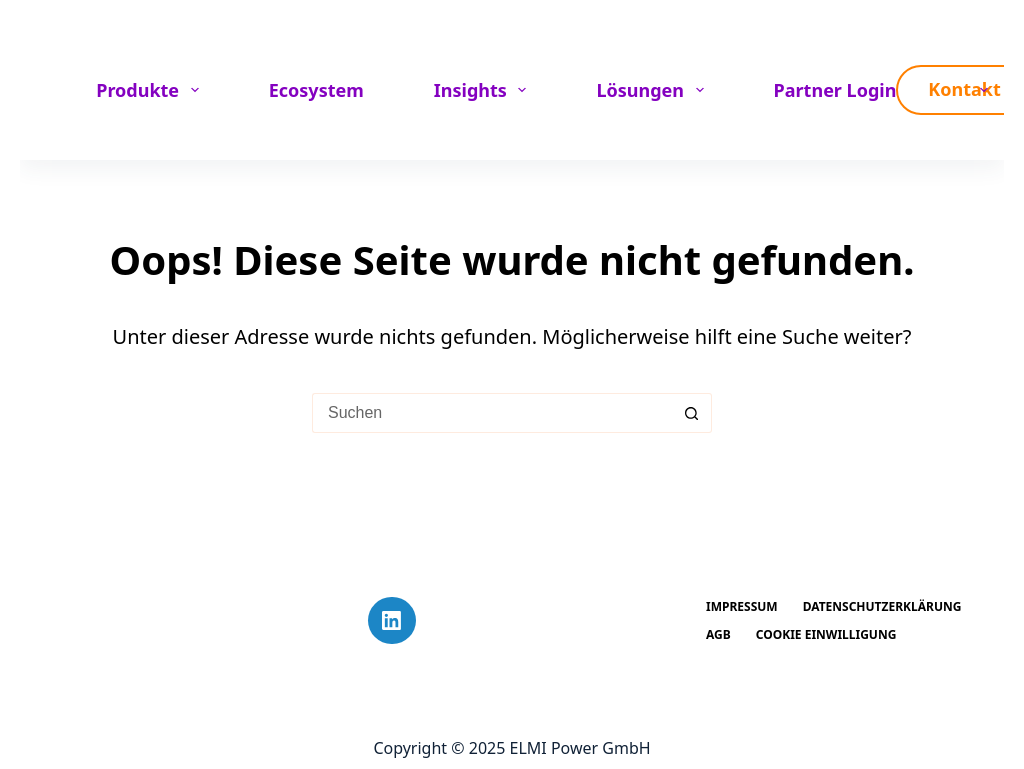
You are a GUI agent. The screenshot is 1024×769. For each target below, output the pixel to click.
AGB (718, 635)
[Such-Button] (692, 413)
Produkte (151, 90)
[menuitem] (976, 90)
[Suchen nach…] (492, 413)
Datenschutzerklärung (882, 607)
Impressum (742, 607)
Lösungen (653, 90)
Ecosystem (316, 90)
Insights (484, 90)
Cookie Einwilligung (826, 635)
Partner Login (835, 90)
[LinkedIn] (392, 621)
